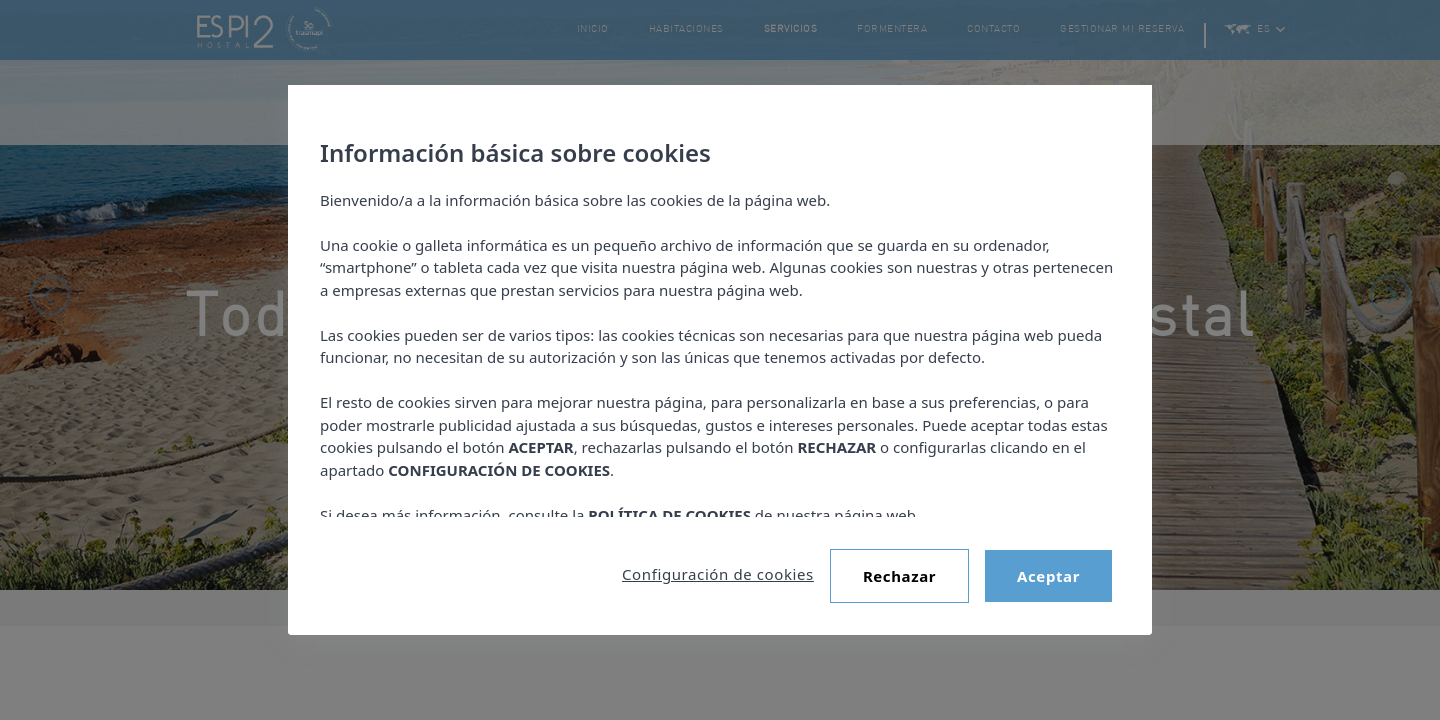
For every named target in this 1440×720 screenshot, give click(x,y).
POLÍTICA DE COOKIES (669, 515)
